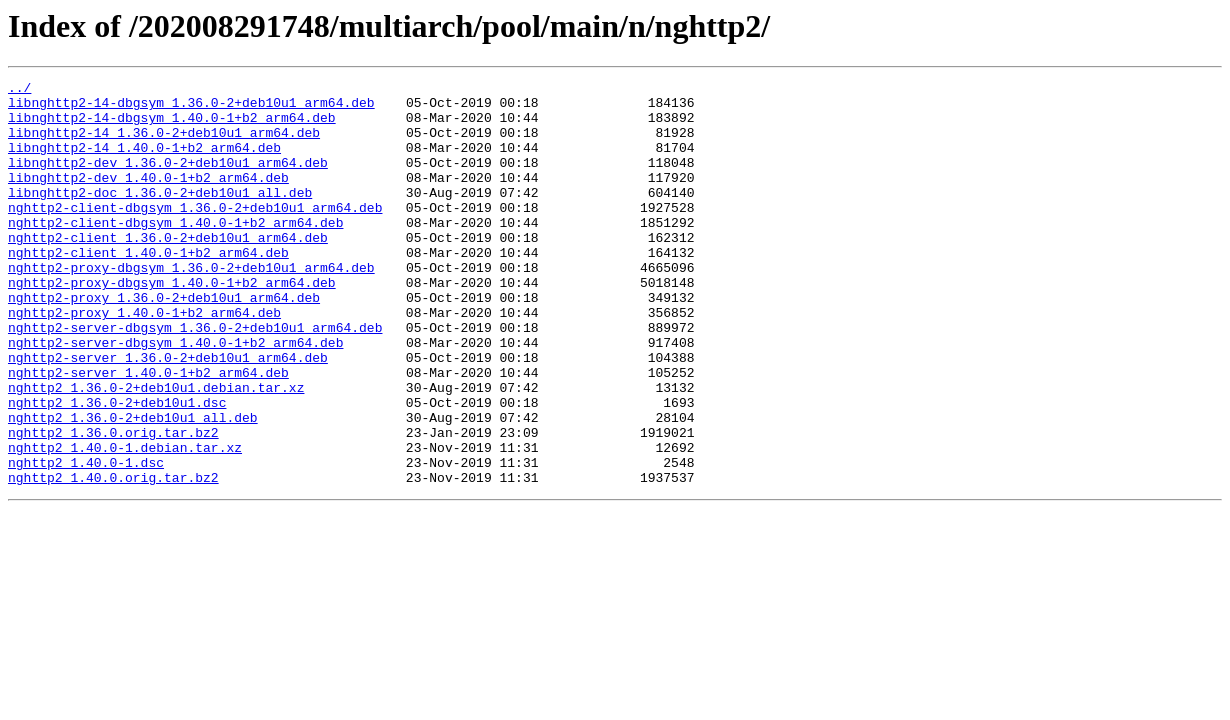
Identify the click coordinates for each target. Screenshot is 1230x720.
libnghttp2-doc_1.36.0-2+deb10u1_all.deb (160, 216)
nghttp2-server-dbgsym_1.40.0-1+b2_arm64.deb (175, 396)
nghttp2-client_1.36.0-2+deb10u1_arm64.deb (168, 270)
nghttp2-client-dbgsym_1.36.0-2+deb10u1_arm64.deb (195, 234)
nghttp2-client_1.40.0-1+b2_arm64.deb (148, 288)
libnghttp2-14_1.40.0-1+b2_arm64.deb (144, 162)
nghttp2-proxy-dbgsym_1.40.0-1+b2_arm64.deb (172, 324)
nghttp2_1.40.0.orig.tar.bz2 (113, 558)
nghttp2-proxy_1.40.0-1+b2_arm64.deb (144, 360)
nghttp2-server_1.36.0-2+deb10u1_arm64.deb (168, 414)
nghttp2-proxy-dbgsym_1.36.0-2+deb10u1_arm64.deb (191, 306)
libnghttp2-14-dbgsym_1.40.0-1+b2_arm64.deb (172, 126)
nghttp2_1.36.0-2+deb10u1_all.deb (133, 486)
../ (19, 90)
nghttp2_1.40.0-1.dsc (86, 540)
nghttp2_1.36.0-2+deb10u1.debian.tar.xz (156, 450)
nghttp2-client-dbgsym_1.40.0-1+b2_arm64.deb (175, 252)
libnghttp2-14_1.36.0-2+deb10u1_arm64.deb (164, 144)
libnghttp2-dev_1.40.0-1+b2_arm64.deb (148, 198)
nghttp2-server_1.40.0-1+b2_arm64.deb (148, 432)
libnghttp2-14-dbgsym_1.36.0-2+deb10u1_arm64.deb (191, 108)
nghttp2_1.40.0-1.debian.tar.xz (125, 522)
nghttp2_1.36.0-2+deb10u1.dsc (117, 468)
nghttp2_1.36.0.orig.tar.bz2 (113, 504)
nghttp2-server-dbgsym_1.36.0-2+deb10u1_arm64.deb (195, 378)
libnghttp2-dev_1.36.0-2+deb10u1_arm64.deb (168, 180)
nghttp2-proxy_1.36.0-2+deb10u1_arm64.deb (164, 342)
